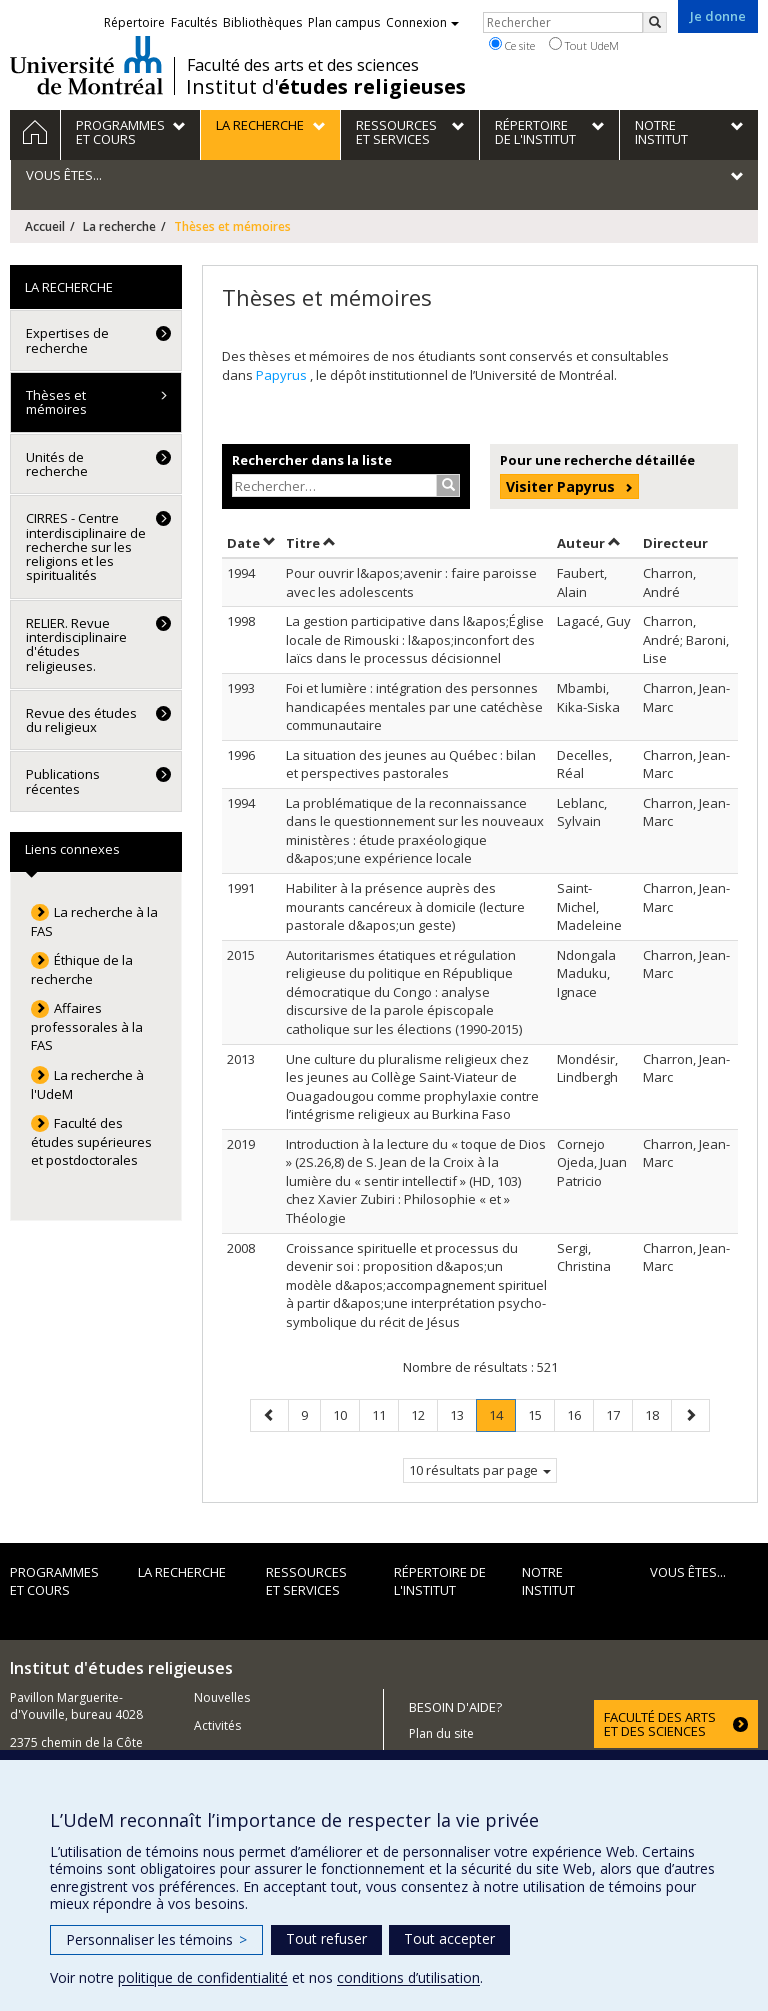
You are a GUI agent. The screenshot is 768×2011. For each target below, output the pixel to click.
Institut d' (326, 87)
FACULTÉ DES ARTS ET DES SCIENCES (660, 1724)
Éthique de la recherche (82, 969)
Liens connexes (72, 849)
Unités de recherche (57, 464)
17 (619, 1414)
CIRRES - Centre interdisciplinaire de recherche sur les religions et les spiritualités (86, 546)
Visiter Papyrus (560, 486)
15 (541, 1414)
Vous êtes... (688, 1572)
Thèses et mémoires (56, 402)
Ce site (512, 45)
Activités (217, 1725)
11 (385, 1414)
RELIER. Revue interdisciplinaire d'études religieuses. (76, 644)
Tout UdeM (584, 45)
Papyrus (283, 375)
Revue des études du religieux (81, 720)
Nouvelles (222, 1697)
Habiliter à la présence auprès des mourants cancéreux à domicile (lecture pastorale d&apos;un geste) (405, 906)
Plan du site (441, 1733)
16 (580, 1414)
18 (658, 1414)
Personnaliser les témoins (156, 1939)
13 (463, 1414)
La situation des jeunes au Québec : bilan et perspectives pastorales (411, 764)
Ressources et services (306, 1581)
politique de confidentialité (203, 1977)
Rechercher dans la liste (312, 460)
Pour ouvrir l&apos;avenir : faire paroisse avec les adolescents (411, 582)
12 (424, 1414)
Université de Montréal (86, 65)
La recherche (119, 226)
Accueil (45, 226)
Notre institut (548, 1581)
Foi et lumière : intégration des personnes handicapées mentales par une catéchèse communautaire (414, 706)
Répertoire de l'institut (440, 1581)
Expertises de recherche (67, 340)
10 (346, 1414)
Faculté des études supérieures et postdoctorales (91, 1141)
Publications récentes (63, 781)
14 (502, 1418)
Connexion (422, 22)
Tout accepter (449, 1938)
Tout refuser (326, 1938)
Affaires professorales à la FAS (87, 1026)
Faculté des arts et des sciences (303, 65)
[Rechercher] (655, 22)
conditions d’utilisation (408, 1977)
